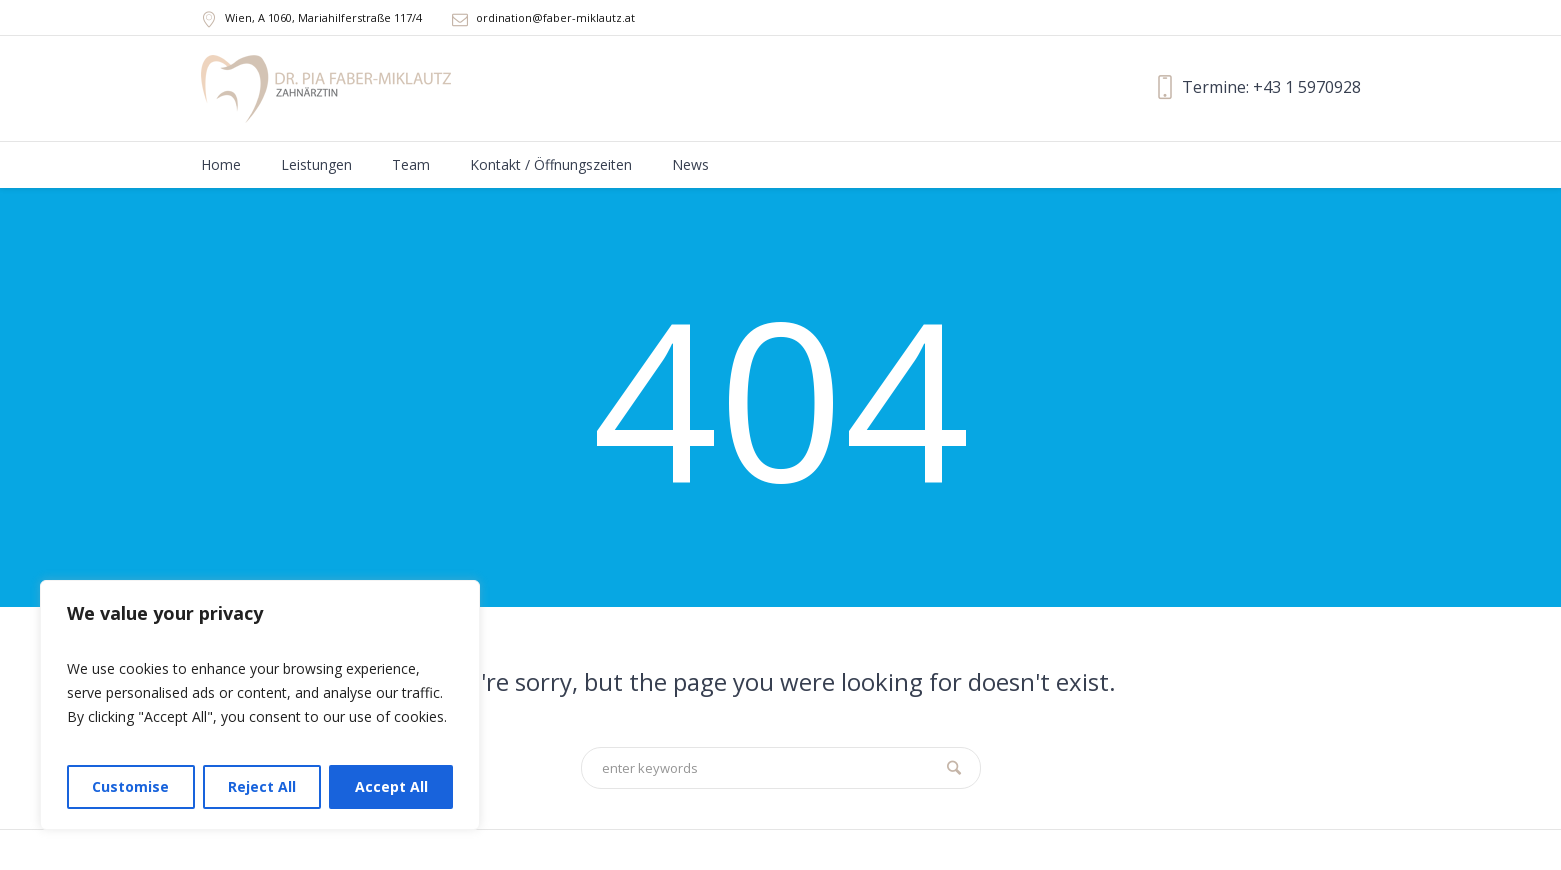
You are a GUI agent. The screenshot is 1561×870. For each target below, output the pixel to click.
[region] (260, 705)
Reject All (262, 786)
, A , (323, 17)
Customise (130, 786)
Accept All (391, 786)
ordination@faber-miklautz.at (555, 17)
